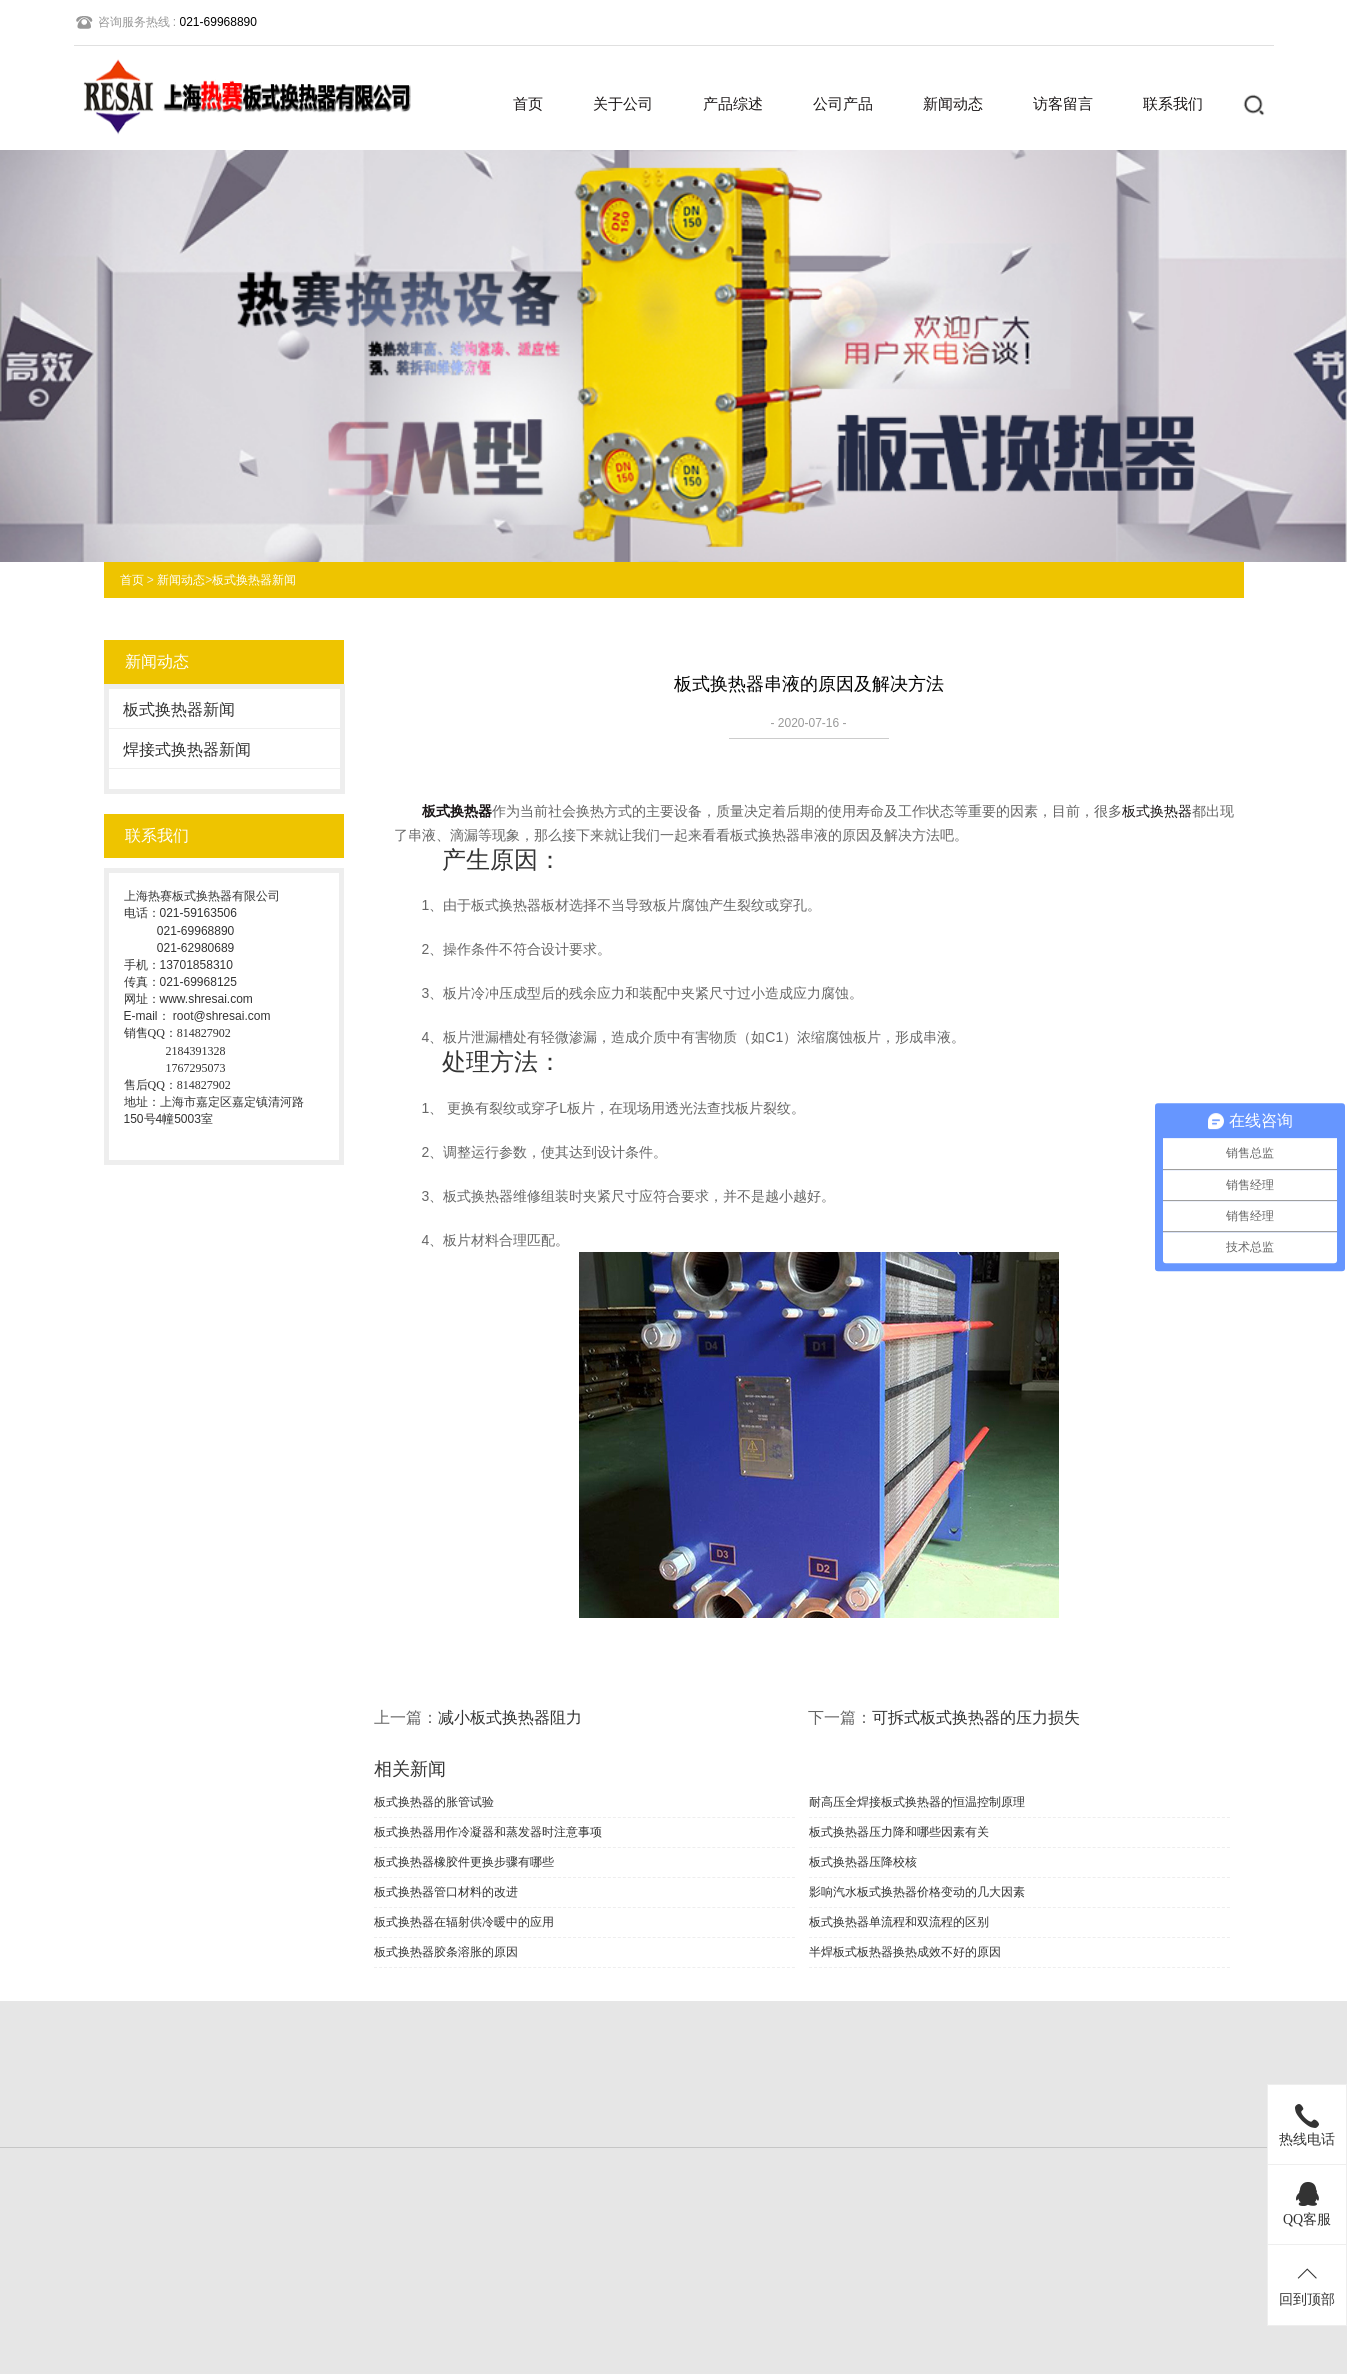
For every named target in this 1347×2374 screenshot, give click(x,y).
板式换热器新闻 (254, 580)
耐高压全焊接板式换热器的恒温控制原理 (917, 1802)
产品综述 (733, 103)
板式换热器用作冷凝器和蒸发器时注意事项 (488, 1832)
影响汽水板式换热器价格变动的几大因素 (917, 1892)
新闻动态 (953, 103)
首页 (528, 103)
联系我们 (1173, 103)
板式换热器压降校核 (863, 1862)
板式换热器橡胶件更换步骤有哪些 (464, 1862)
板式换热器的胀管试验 (434, 1802)
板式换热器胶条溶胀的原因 (446, 1952)
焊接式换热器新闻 (187, 749)
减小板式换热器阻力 (510, 1717)
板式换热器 (457, 811)
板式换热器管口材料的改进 (446, 1892)
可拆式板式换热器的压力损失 (976, 1717)
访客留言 (1063, 103)
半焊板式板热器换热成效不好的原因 (905, 1952)
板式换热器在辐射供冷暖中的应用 (464, 1922)
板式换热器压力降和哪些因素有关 (899, 1832)
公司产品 (843, 103)
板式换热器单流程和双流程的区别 (899, 1922)
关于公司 (623, 103)
